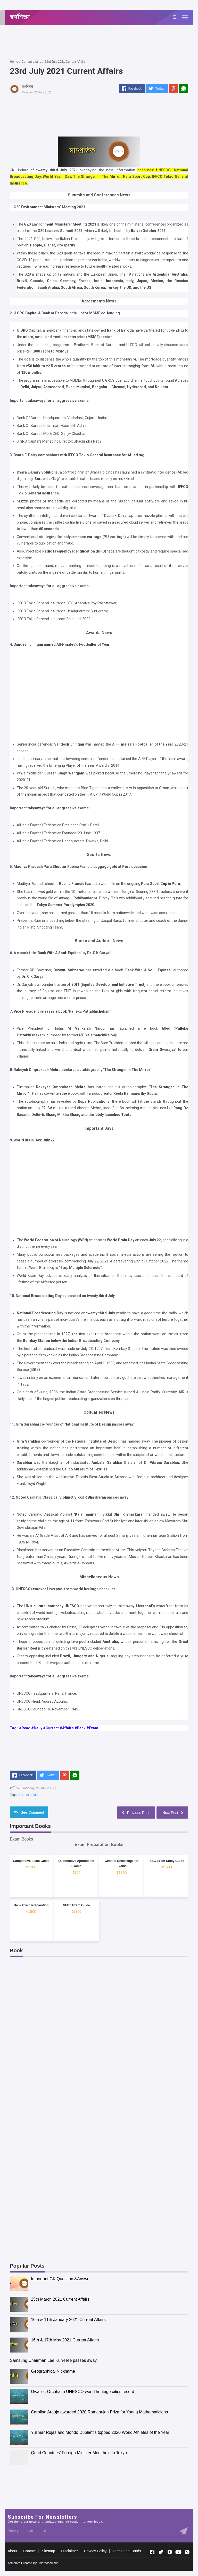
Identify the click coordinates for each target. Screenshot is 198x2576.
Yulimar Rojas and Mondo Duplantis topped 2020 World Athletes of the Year (100, 2432)
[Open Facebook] (152, 2552)
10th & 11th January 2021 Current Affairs (68, 2319)
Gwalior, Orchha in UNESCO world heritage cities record (82, 2391)
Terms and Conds (127, 2551)
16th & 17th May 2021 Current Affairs (65, 2340)
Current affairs (28, 1795)
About (12, 2551)
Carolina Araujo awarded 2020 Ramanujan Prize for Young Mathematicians (99, 2412)
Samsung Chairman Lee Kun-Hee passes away (53, 2360)
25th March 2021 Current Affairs (60, 2299)
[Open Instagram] (170, 2552)
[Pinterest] (173, 88)
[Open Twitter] (161, 2552)
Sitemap (48, 2551)
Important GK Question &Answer (61, 2279)
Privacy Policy (95, 2551)
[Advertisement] (103, 42)
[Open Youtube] (178, 2552)
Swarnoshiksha (47, 2563)
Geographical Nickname (53, 2371)
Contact (29, 2551)
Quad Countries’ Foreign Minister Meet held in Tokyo (79, 2453)
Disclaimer (69, 2551)
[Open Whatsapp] (187, 2552)
